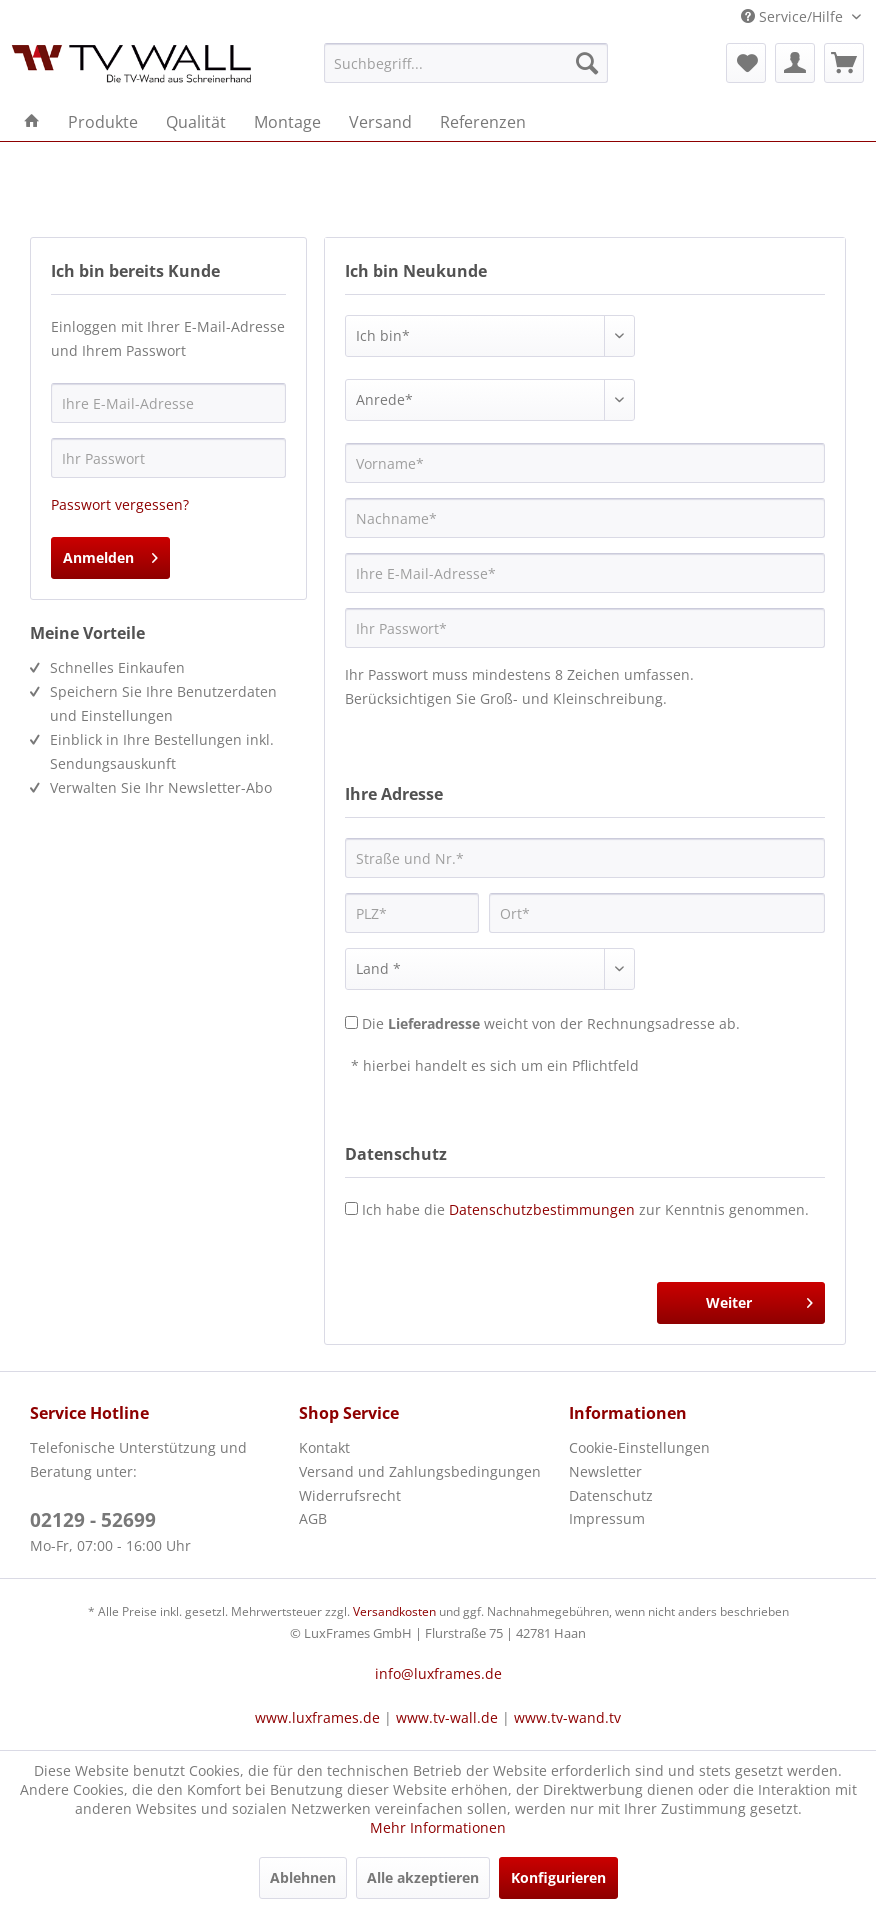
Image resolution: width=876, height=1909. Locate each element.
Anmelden (110, 554)
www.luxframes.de (317, 1717)
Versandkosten (394, 1611)
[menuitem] (466, 63)
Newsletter (605, 1471)
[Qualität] (196, 122)
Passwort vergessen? (120, 504)
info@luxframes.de (438, 1673)
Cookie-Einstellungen (639, 1447)
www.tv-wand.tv (567, 1717)
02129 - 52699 (93, 1520)
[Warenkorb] (844, 63)
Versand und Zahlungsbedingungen (420, 1471)
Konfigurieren (558, 1877)
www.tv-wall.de (447, 1717)
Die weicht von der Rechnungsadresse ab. (551, 1023)
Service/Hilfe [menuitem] (794, 16)
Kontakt (324, 1447)
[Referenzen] (483, 122)
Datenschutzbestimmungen (542, 1209)
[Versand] (380, 122)
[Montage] (287, 122)
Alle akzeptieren (423, 1877)
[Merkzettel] (746, 63)
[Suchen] (587, 63)
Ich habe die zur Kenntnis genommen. (585, 1209)
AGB (313, 1518)
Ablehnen (303, 1877)
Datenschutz (611, 1495)
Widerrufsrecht (350, 1495)
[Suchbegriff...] (466, 63)
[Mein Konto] (795, 63)
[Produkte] (103, 122)
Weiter (759, 1299)
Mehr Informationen (438, 1827)
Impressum (607, 1518)
